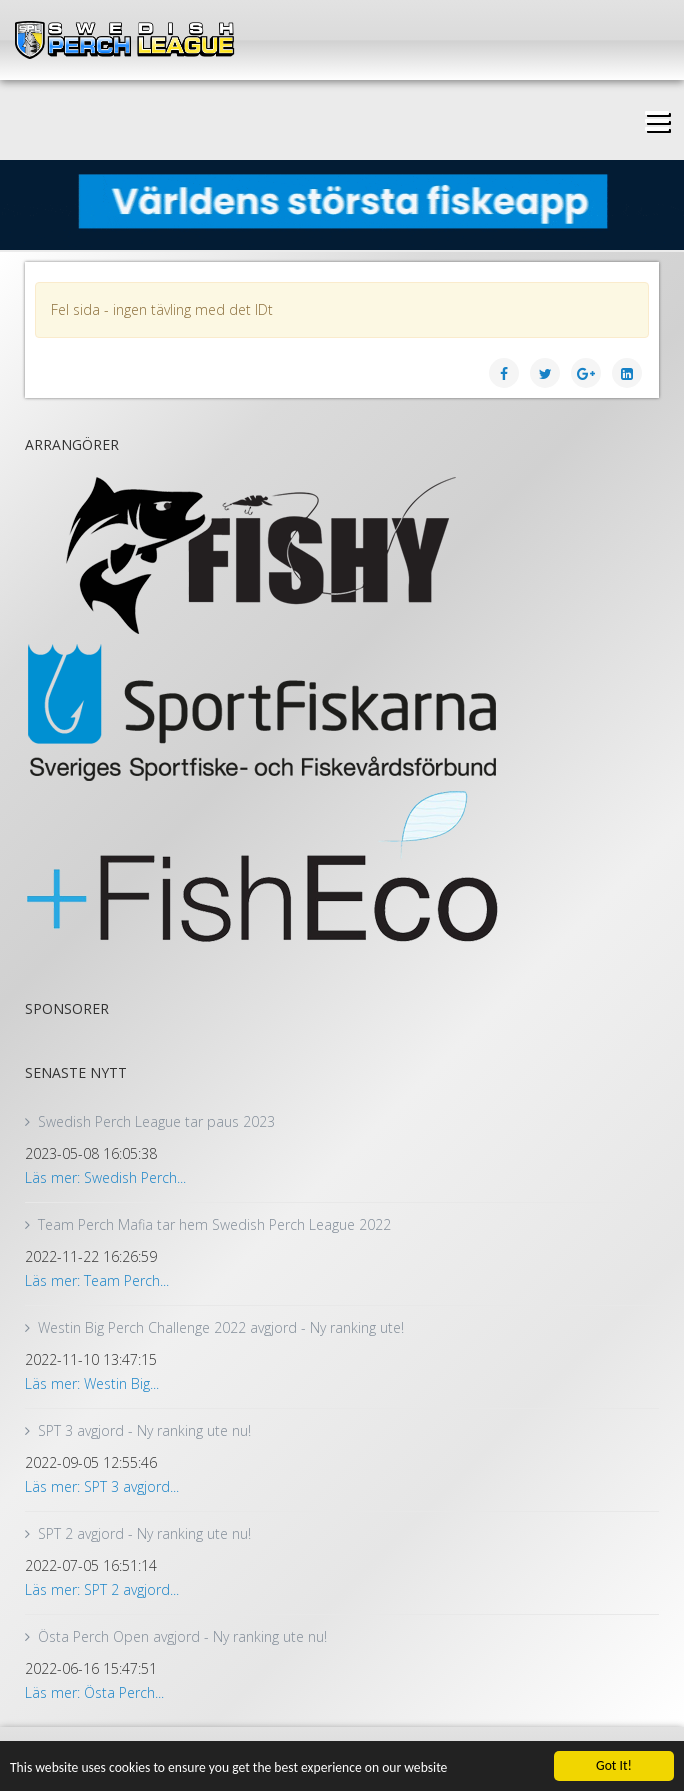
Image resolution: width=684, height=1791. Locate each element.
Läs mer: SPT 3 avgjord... (102, 1486)
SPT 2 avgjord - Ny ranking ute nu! (144, 1533)
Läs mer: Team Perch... (97, 1280)
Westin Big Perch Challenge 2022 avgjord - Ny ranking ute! (221, 1327)
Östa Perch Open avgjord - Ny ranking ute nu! (182, 1636)
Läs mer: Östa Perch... (94, 1692)
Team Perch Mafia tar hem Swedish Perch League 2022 (214, 1224)
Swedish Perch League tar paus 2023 (156, 1121)
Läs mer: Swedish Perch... (105, 1177)
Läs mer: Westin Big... (92, 1383)
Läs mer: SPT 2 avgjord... (102, 1589)
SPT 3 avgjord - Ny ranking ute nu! (144, 1430)
